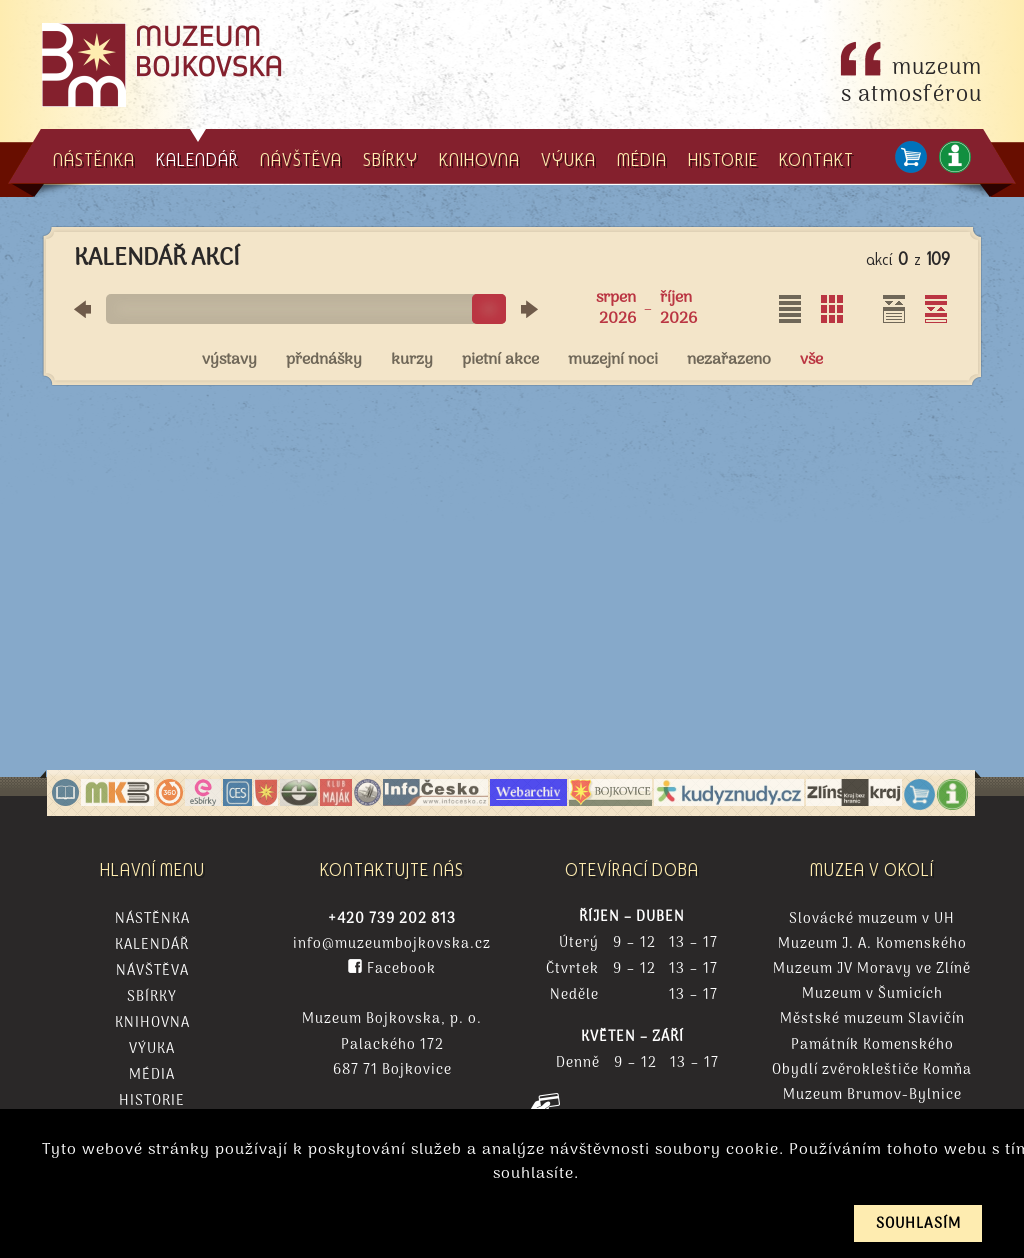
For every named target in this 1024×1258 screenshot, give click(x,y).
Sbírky (152, 998)
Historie (152, 1102)
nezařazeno (729, 360)
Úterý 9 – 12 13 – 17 (632, 944)
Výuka (152, 1050)
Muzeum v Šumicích (872, 994)
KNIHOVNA (479, 159)
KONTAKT (816, 159)
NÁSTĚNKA (94, 159)
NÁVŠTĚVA (301, 159)
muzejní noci (613, 360)
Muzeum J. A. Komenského (872, 944)
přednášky (324, 360)
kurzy (412, 360)
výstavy (229, 360)
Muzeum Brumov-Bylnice (872, 1095)
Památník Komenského (872, 1045)
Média (152, 1076)
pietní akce (500, 360)
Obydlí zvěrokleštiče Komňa (872, 1070)
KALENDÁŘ (197, 150)
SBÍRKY (390, 159)
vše (811, 360)
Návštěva (152, 972)
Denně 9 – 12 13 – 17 (632, 1063)
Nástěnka (152, 919)
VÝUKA (568, 159)
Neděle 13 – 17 (632, 996)
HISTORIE (723, 159)
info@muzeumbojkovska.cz (392, 944)
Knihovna (152, 1024)
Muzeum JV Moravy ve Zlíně (872, 969)
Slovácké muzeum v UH (872, 919)
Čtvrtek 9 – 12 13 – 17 (632, 970)
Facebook (392, 969)
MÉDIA (642, 159)
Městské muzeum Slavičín (872, 1019)
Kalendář (152, 946)
